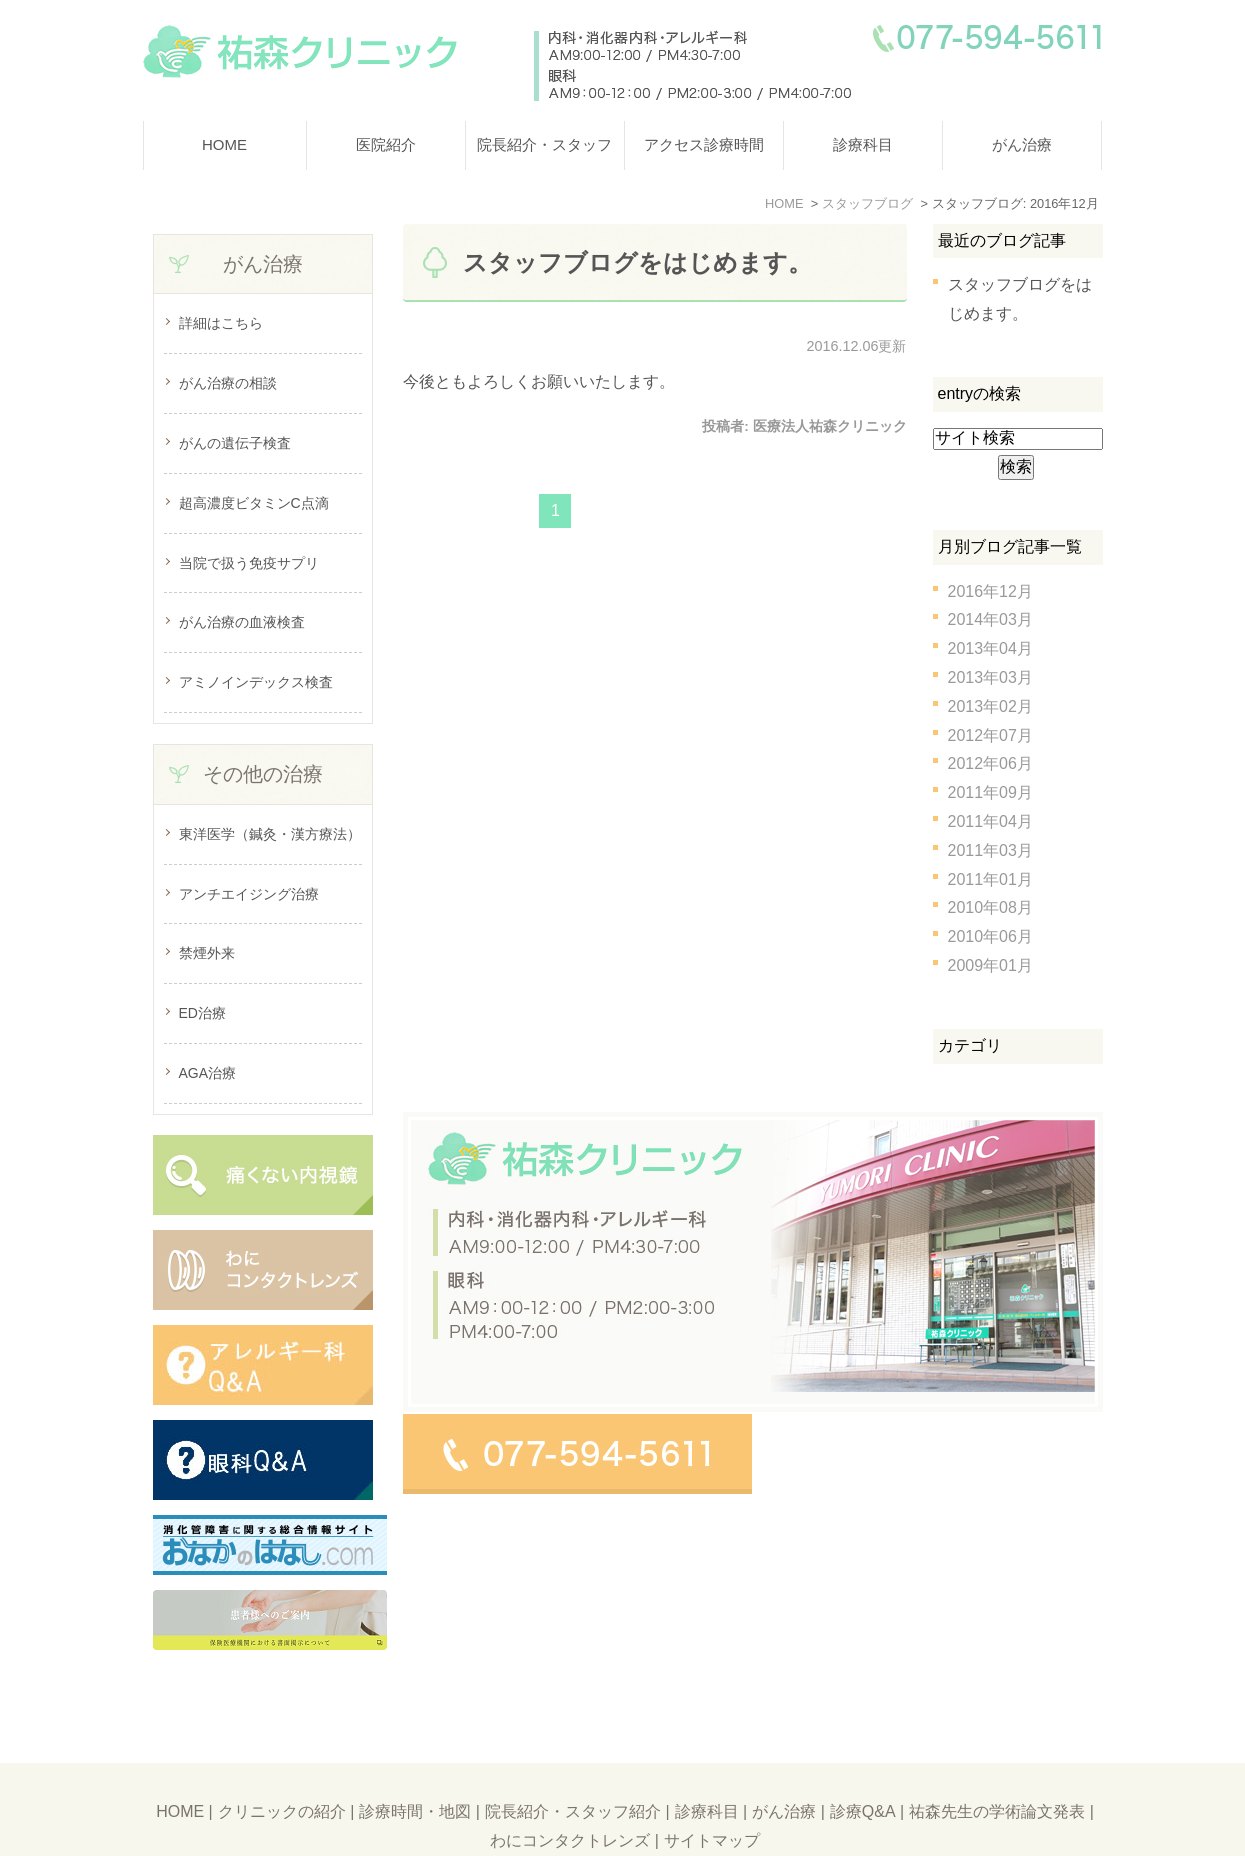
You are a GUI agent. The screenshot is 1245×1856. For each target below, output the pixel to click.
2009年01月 (990, 965)
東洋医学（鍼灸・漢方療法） (270, 834)
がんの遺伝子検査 (235, 443)
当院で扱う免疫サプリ (249, 563)
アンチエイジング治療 (249, 894)
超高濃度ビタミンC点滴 (254, 503)
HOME (224, 144)
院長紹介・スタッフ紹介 (573, 1763)
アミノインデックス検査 (256, 682)
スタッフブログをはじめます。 (637, 262)
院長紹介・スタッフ (544, 144)
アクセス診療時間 (704, 144)
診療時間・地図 (415, 1763)
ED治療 (202, 1013)
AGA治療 (208, 1073)
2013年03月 (990, 677)
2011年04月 (990, 821)
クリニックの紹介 (282, 1763)
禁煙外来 (207, 953)
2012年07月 (990, 735)
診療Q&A (863, 1763)
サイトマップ (712, 1792)
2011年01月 (990, 879)
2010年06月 (990, 936)
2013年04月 (990, 648)
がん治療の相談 (228, 383)
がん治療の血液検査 (242, 622)
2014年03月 (990, 619)
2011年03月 (990, 850)
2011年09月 (990, 792)
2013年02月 (990, 706)
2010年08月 (990, 907)
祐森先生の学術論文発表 (997, 1763)
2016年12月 (990, 591)
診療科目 (863, 144)
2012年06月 (990, 763)
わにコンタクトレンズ (570, 1792)
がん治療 (1022, 144)
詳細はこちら (221, 323)
